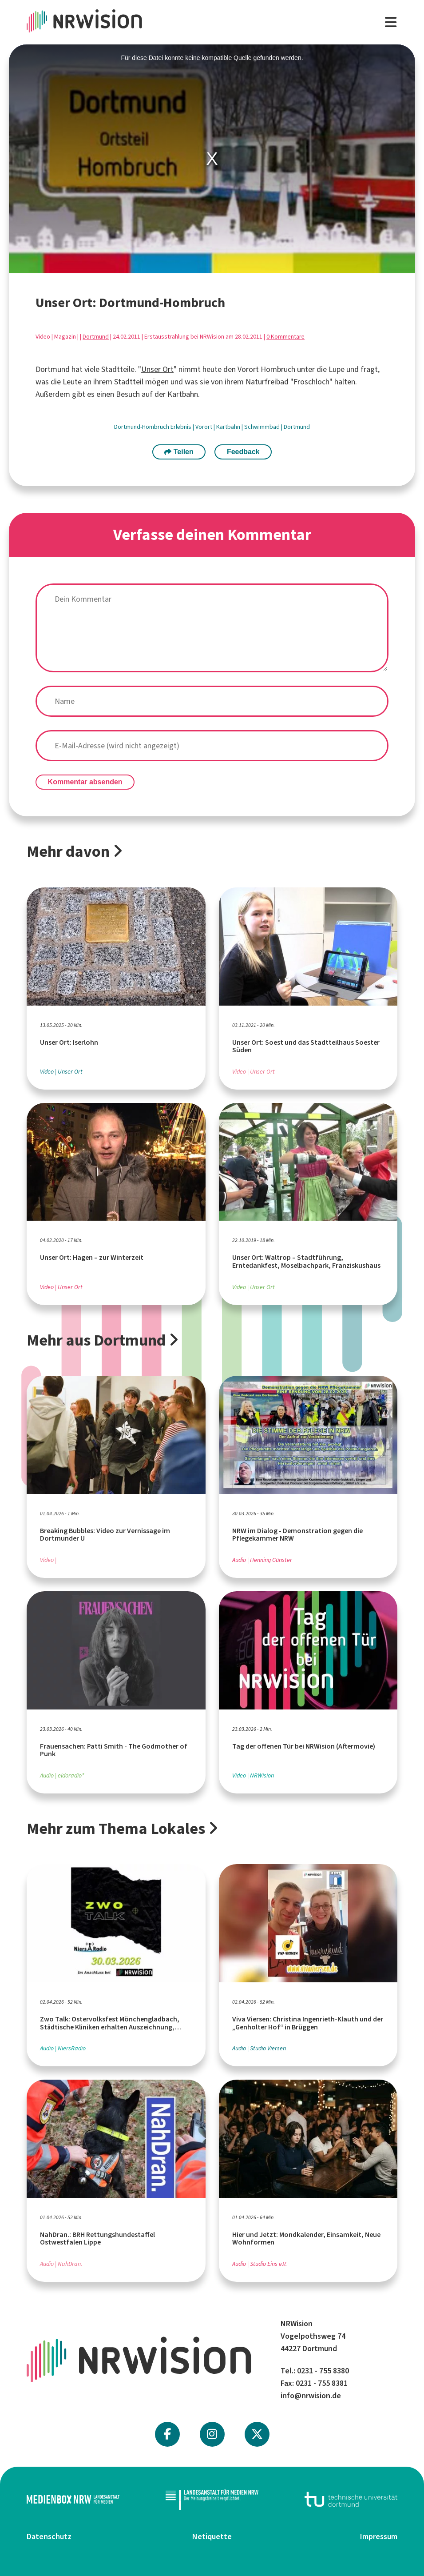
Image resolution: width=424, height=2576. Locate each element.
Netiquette (212, 2536)
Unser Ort (157, 369)
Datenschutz (49, 2536)
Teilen (179, 451)
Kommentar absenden (85, 782)
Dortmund (96, 336)
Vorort (204, 427)
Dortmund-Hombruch (142, 427)
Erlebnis (181, 427)
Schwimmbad (262, 427)
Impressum (378, 2536)
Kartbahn (229, 427)
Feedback (243, 451)
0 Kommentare (285, 336)
